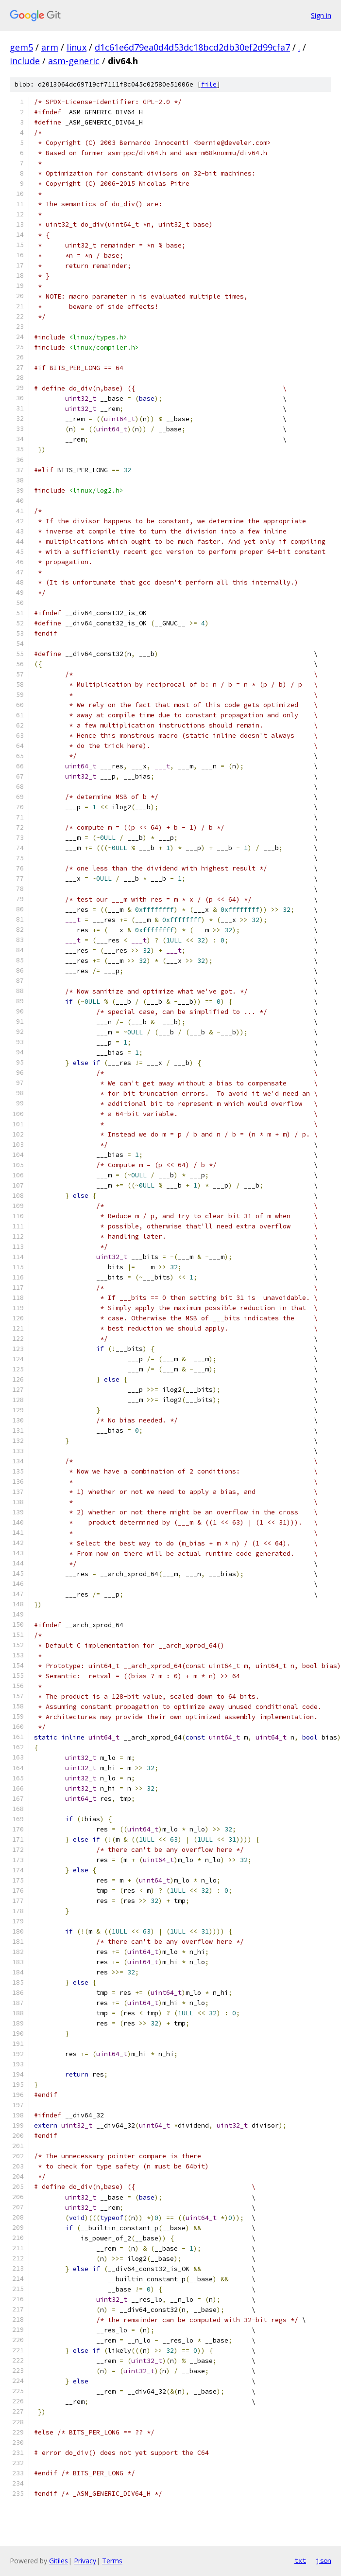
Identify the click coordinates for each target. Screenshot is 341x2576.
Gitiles (58, 2560)
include (25, 61)
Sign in (321, 15)
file (209, 84)
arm (49, 47)
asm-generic (74, 61)
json (323, 2560)
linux (76, 47)
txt (300, 2560)
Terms (112, 2560)
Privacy (85, 2560)
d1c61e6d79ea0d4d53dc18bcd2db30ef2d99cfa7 (192, 47)
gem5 (21, 47)
